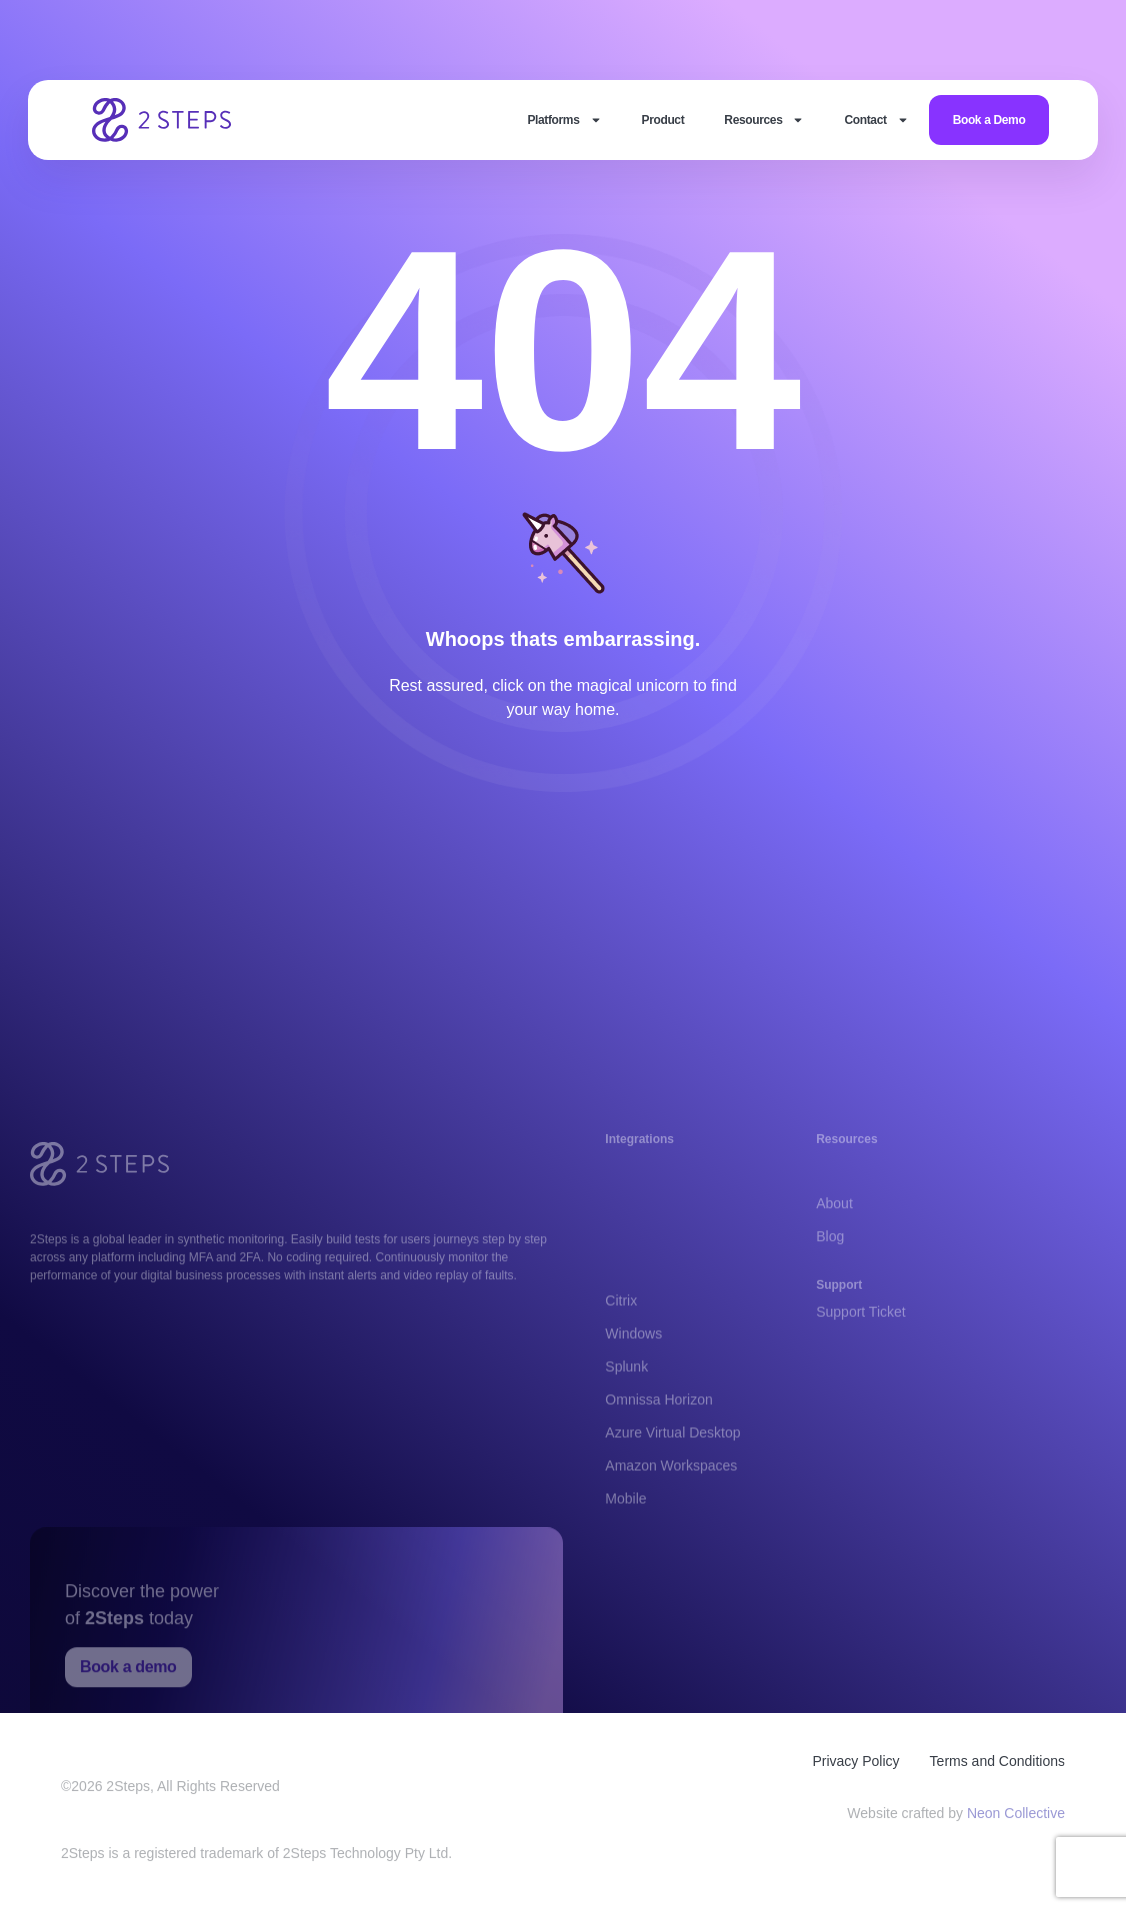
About (834, 1218)
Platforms (564, 120)
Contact (876, 120)
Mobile (625, 1550)
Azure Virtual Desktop (672, 1484)
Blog (830, 1251)
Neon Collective (1016, 1817)
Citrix (621, 1352)
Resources (764, 120)
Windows (633, 1385)
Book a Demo (989, 120)
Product (663, 120)
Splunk (626, 1418)
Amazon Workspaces (671, 1517)
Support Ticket (861, 1319)
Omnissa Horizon (658, 1451)
